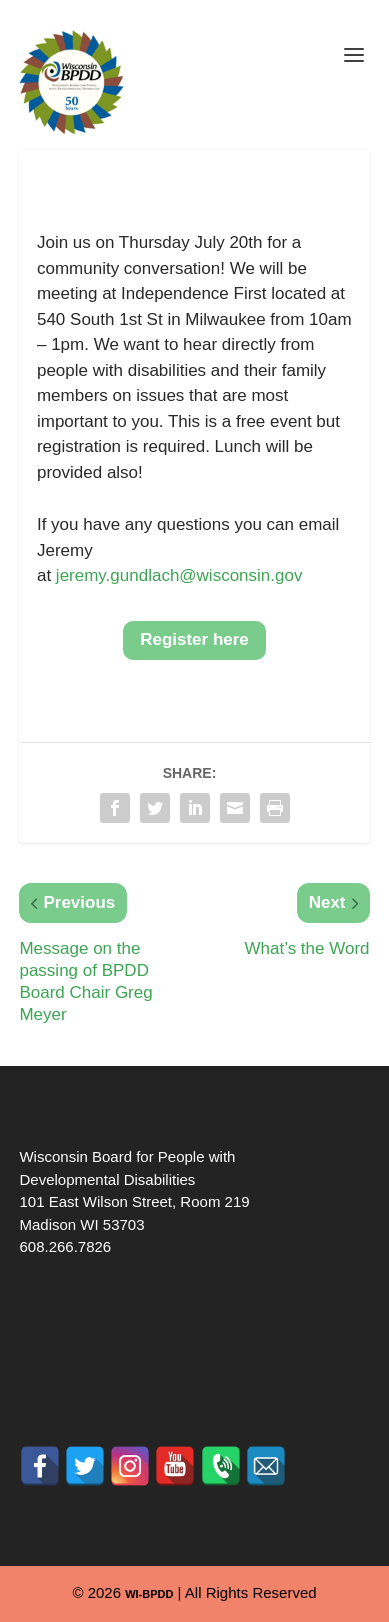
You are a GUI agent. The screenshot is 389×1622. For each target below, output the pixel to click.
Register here (194, 639)
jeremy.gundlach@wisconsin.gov (179, 575)
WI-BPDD (149, 1594)
